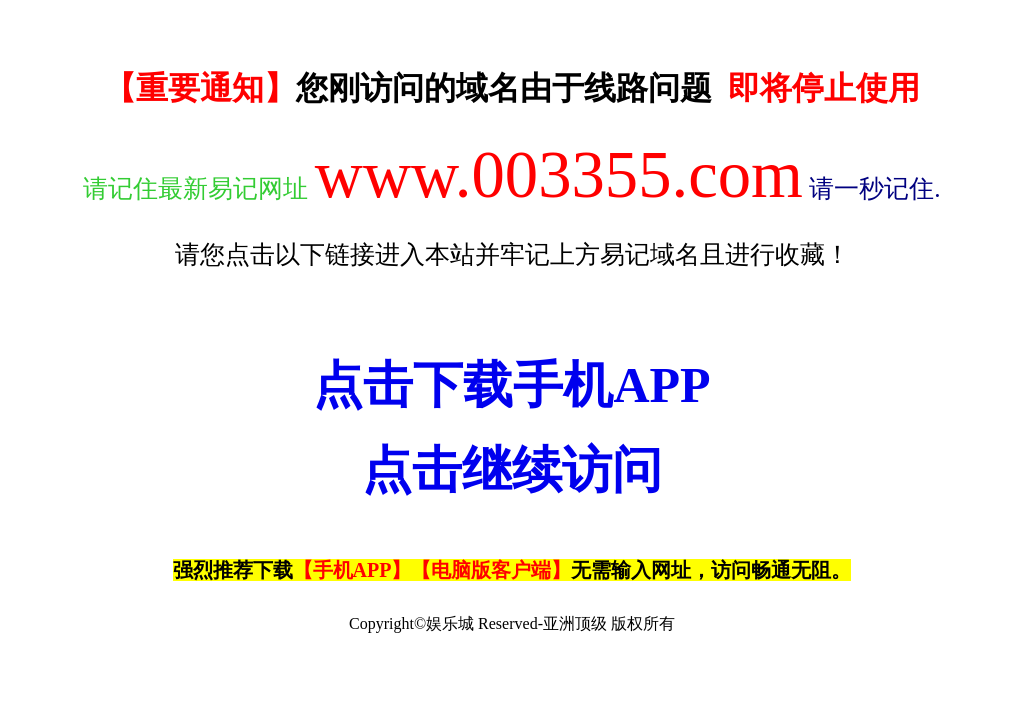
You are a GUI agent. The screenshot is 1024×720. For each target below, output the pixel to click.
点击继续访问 (512, 470)
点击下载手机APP (511, 385)
